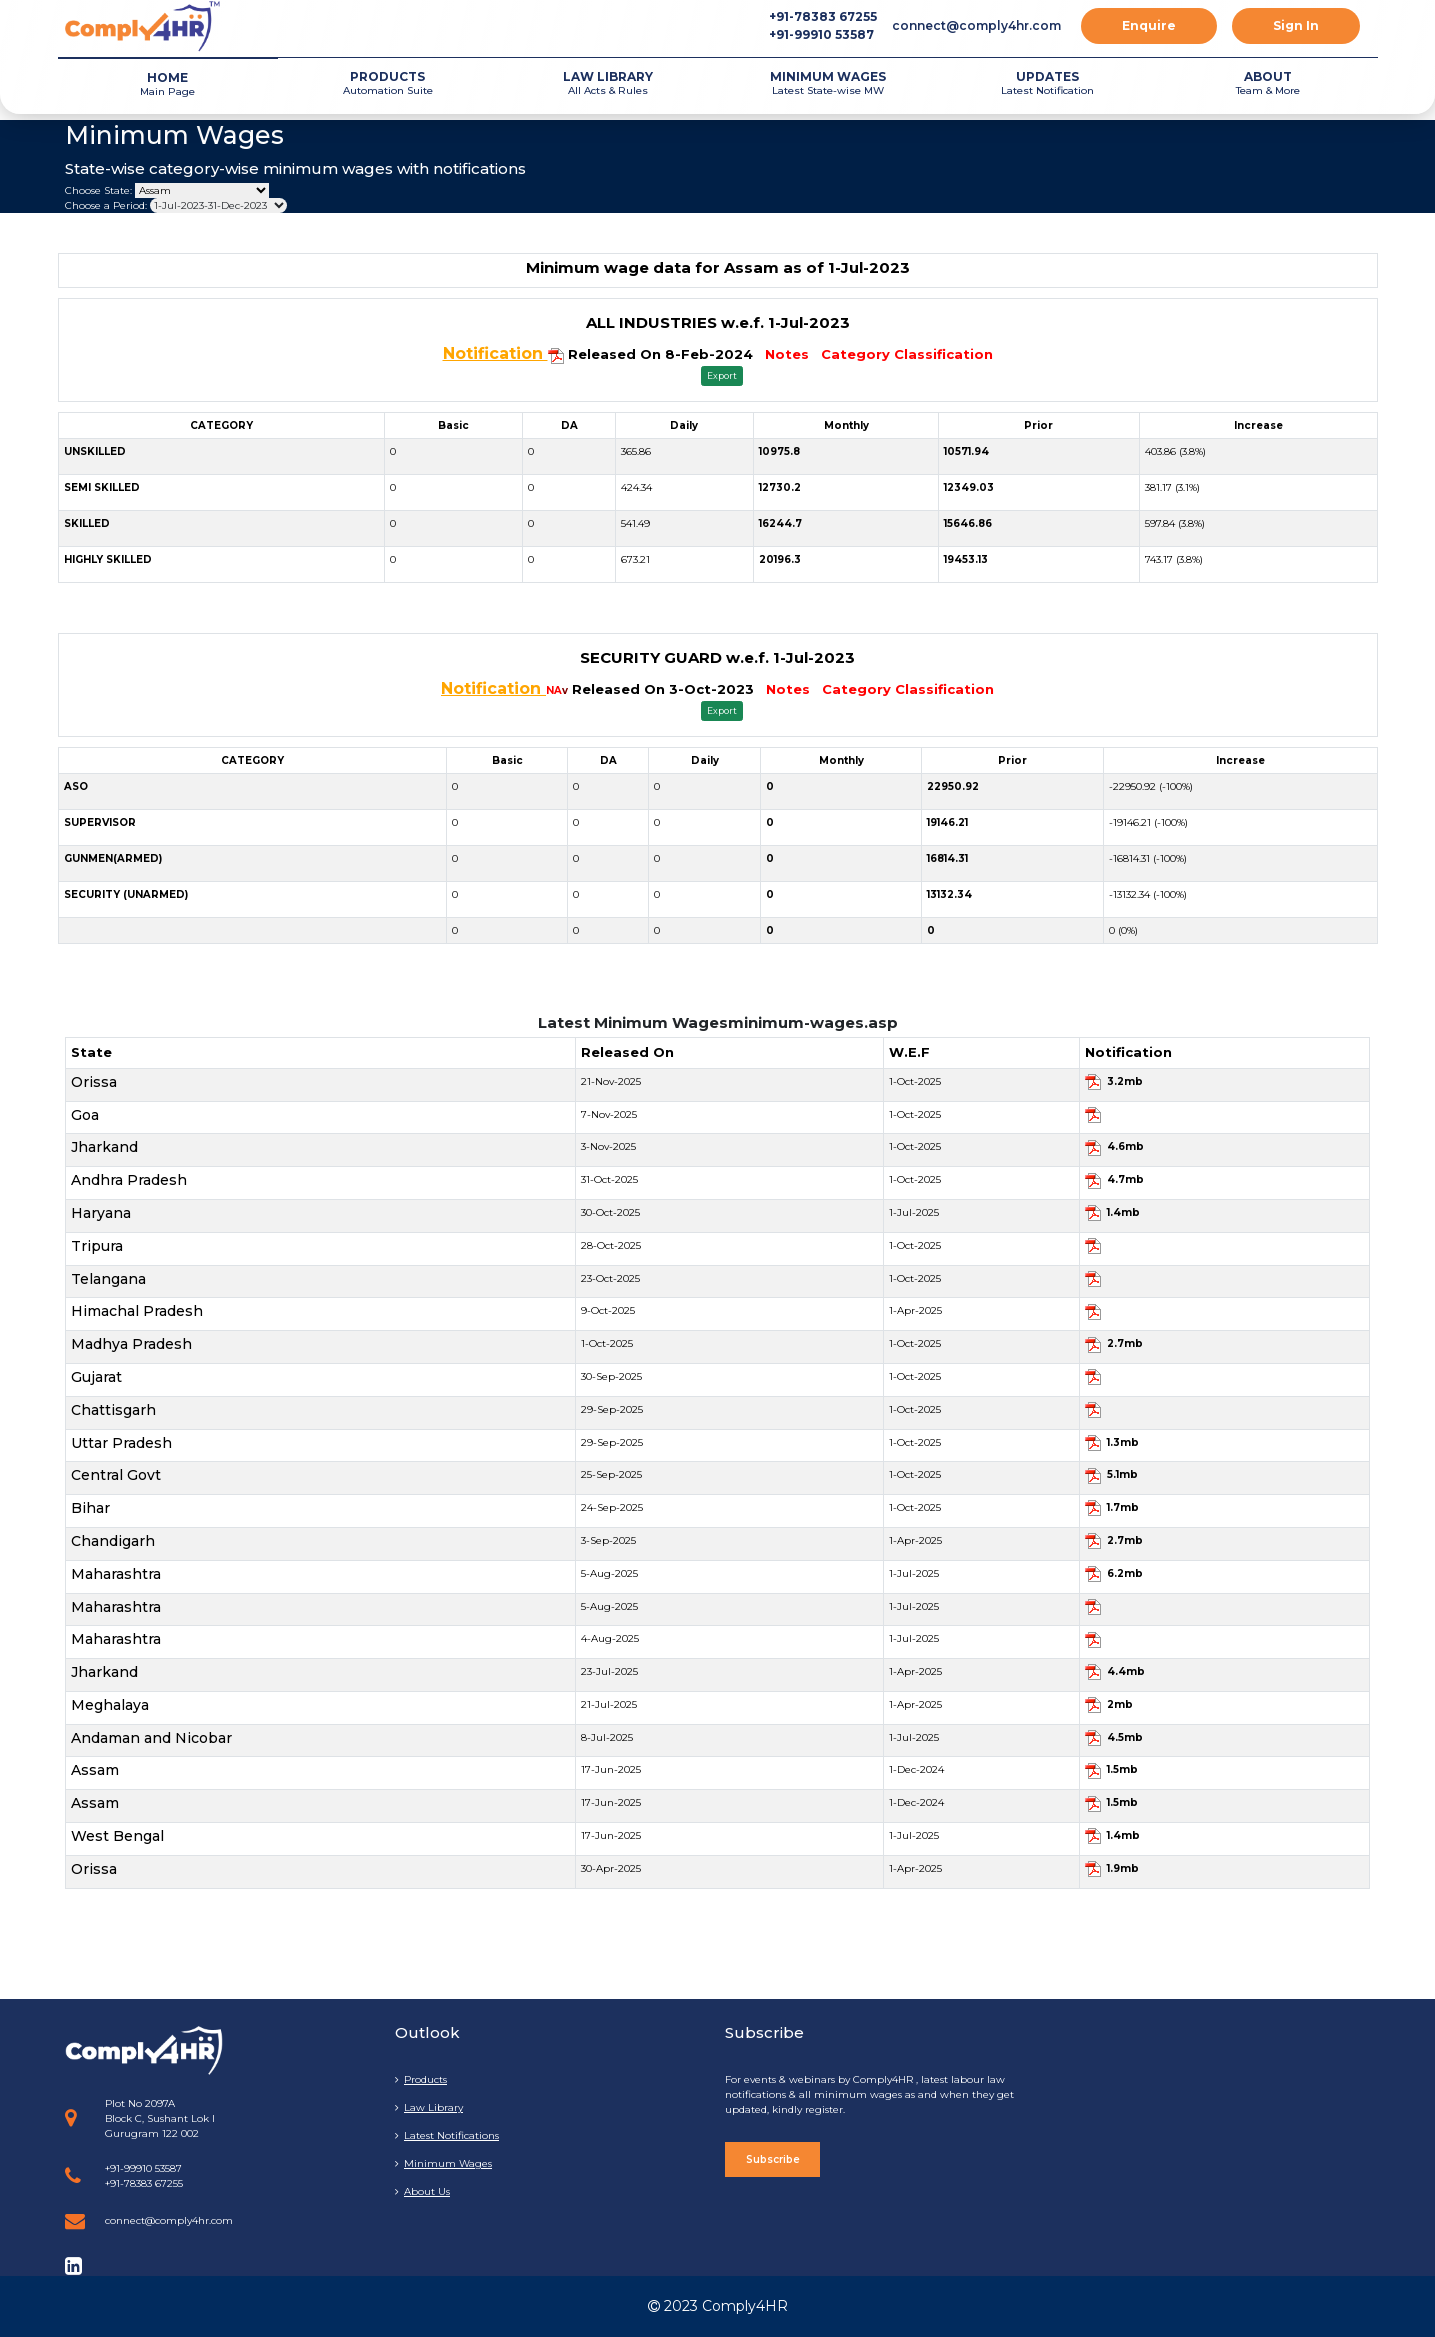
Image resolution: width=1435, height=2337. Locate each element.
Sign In (1296, 25)
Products (421, 2079)
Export (722, 376)
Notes (787, 354)
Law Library (429, 2107)
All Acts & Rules (608, 82)
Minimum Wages (443, 2163)
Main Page (168, 83)
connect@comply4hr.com (976, 25)
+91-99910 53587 (821, 34)
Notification (495, 353)
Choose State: (98, 190)
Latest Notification (1048, 82)
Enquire (1149, 25)
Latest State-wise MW (828, 82)
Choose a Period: (106, 205)
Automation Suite (388, 82)
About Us (422, 2191)
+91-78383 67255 (823, 16)
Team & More (1268, 82)
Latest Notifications (447, 2135)
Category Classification (907, 354)
